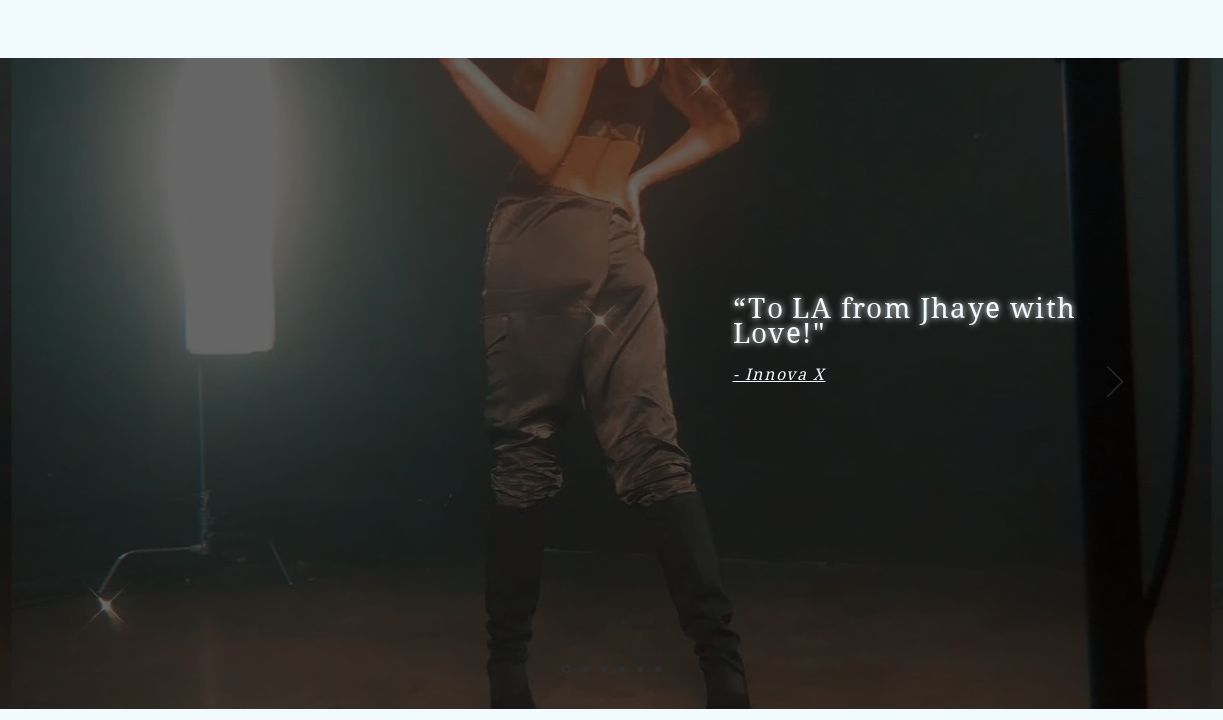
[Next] (1115, 383)
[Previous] (108, 383)
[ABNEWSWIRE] (640, 669)
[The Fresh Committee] (658, 669)
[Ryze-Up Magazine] (604, 669)
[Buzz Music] (622, 669)
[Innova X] (566, 669)
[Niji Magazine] (586, 669)
